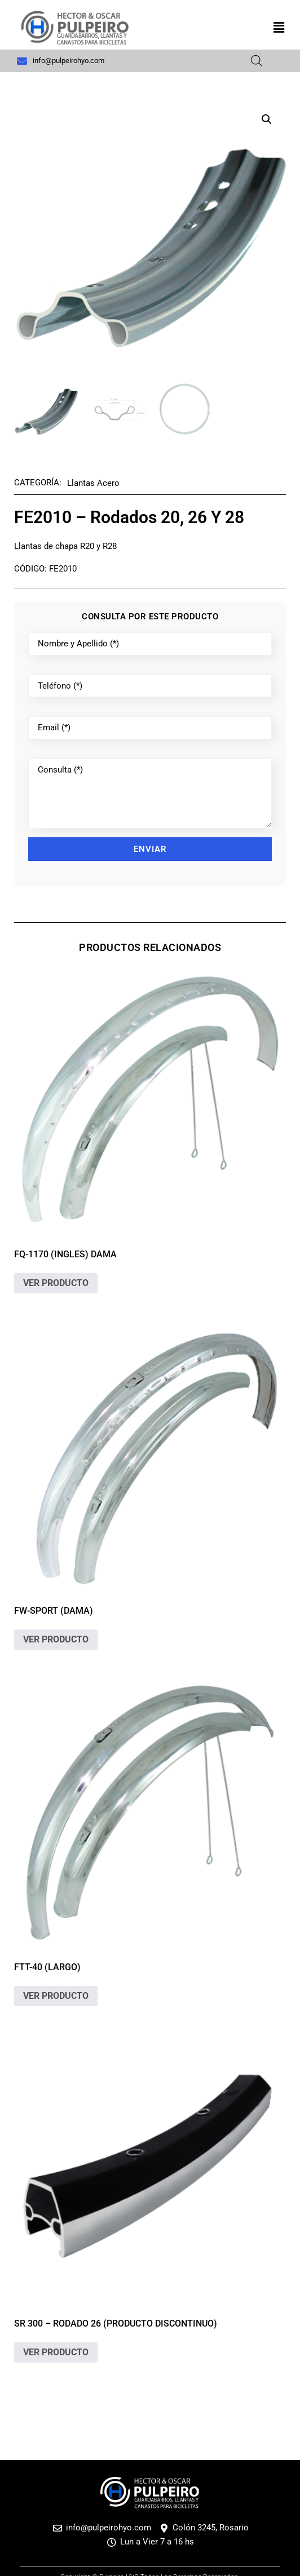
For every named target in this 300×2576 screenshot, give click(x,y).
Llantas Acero (93, 483)
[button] (279, 27)
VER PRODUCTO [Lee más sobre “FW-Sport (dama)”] (56, 1639)
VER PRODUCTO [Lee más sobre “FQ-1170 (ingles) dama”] (56, 1283)
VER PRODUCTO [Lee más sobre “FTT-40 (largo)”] (56, 1995)
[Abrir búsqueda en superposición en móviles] (256, 60)
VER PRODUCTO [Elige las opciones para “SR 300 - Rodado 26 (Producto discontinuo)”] (56, 2352)
